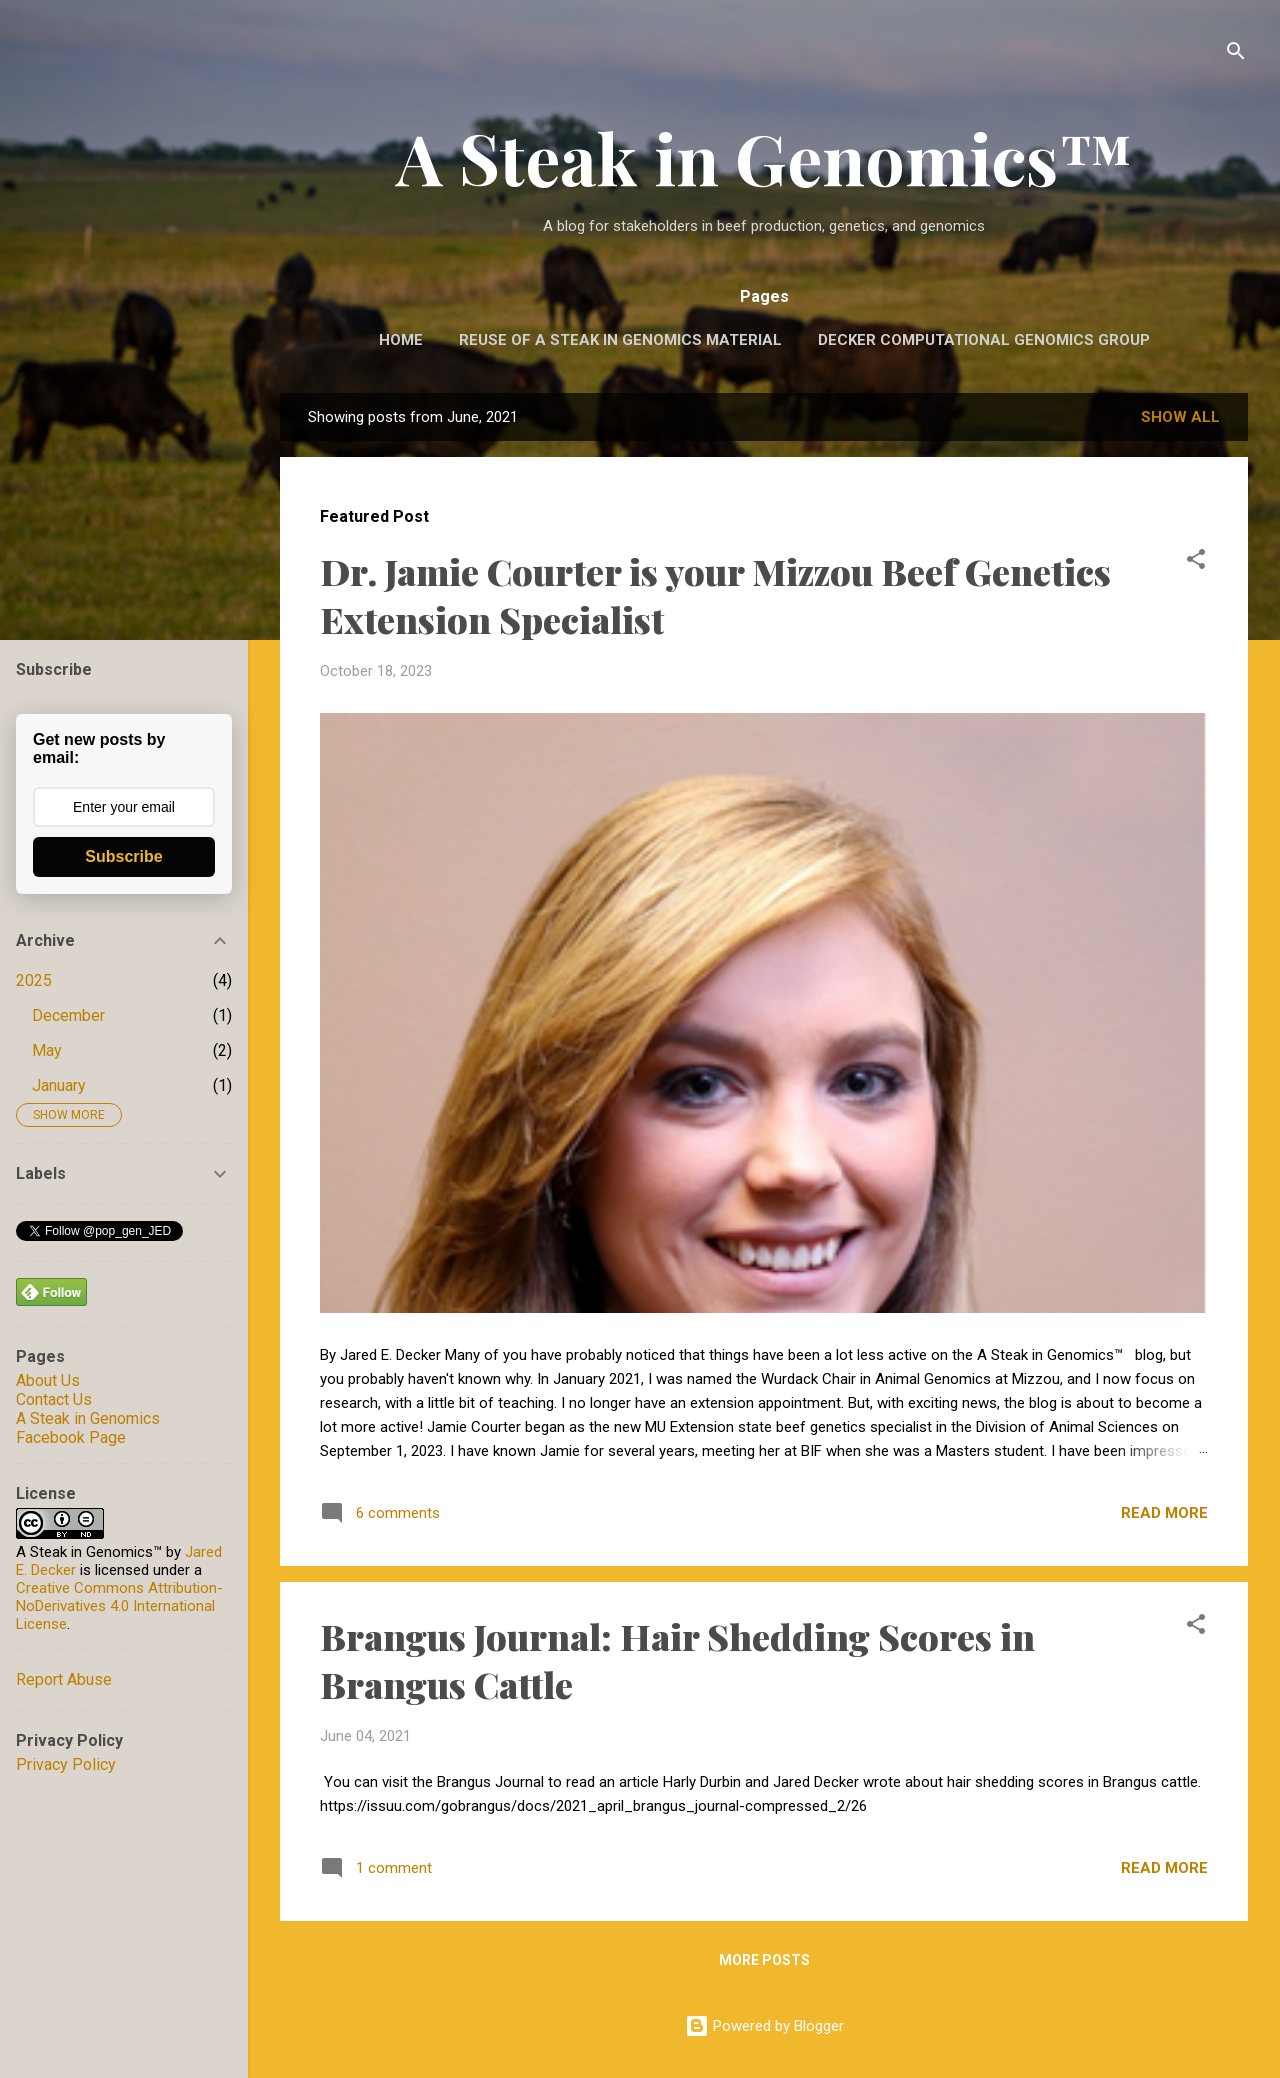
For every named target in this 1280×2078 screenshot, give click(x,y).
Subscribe (123, 856)
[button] (1196, 562)
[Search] (1236, 54)
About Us (48, 1380)
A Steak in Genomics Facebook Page (88, 1428)
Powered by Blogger (764, 2026)
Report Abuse (64, 1679)
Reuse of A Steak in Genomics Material (620, 340)
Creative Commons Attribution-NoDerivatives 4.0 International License (119, 1606)
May (47, 1050)
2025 (34, 980)
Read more (1164, 1513)
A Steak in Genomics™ (764, 157)
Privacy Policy (66, 1764)
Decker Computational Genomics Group (984, 340)
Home (401, 340)
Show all (1180, 417)
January (59, 1085)
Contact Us (54, 1399)
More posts (764, 1960)
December (68, 1015)
